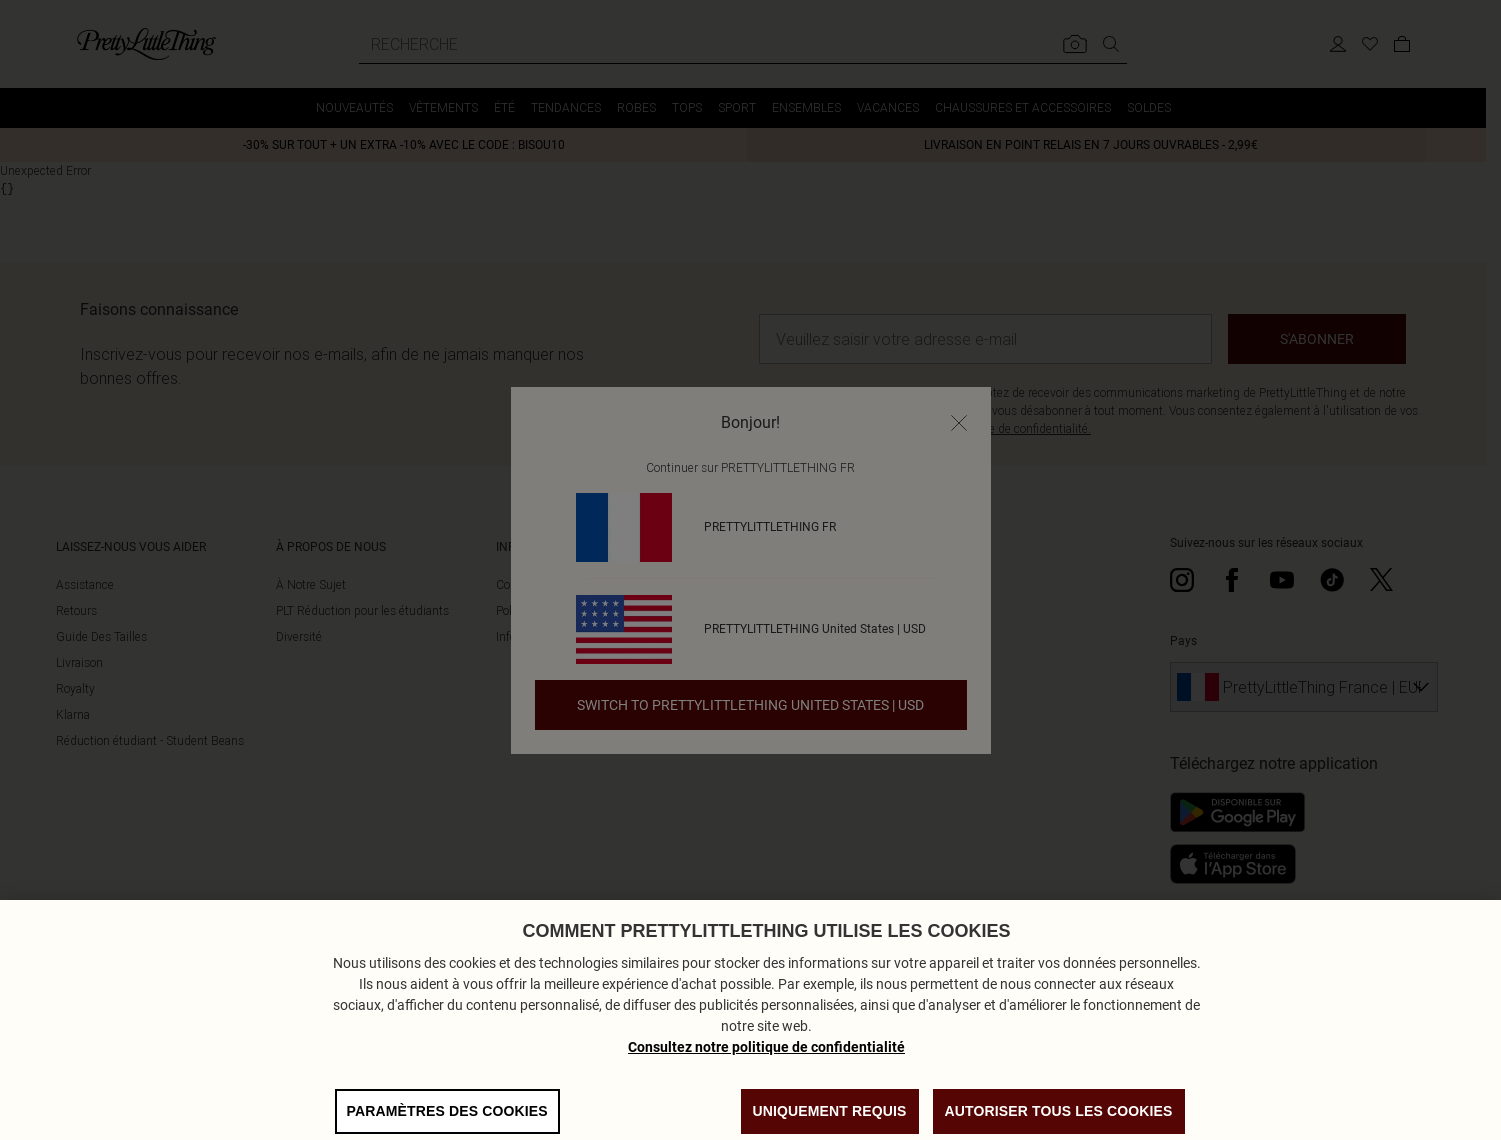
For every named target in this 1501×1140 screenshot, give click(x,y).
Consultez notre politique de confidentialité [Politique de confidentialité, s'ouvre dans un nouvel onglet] (766, 1076)
